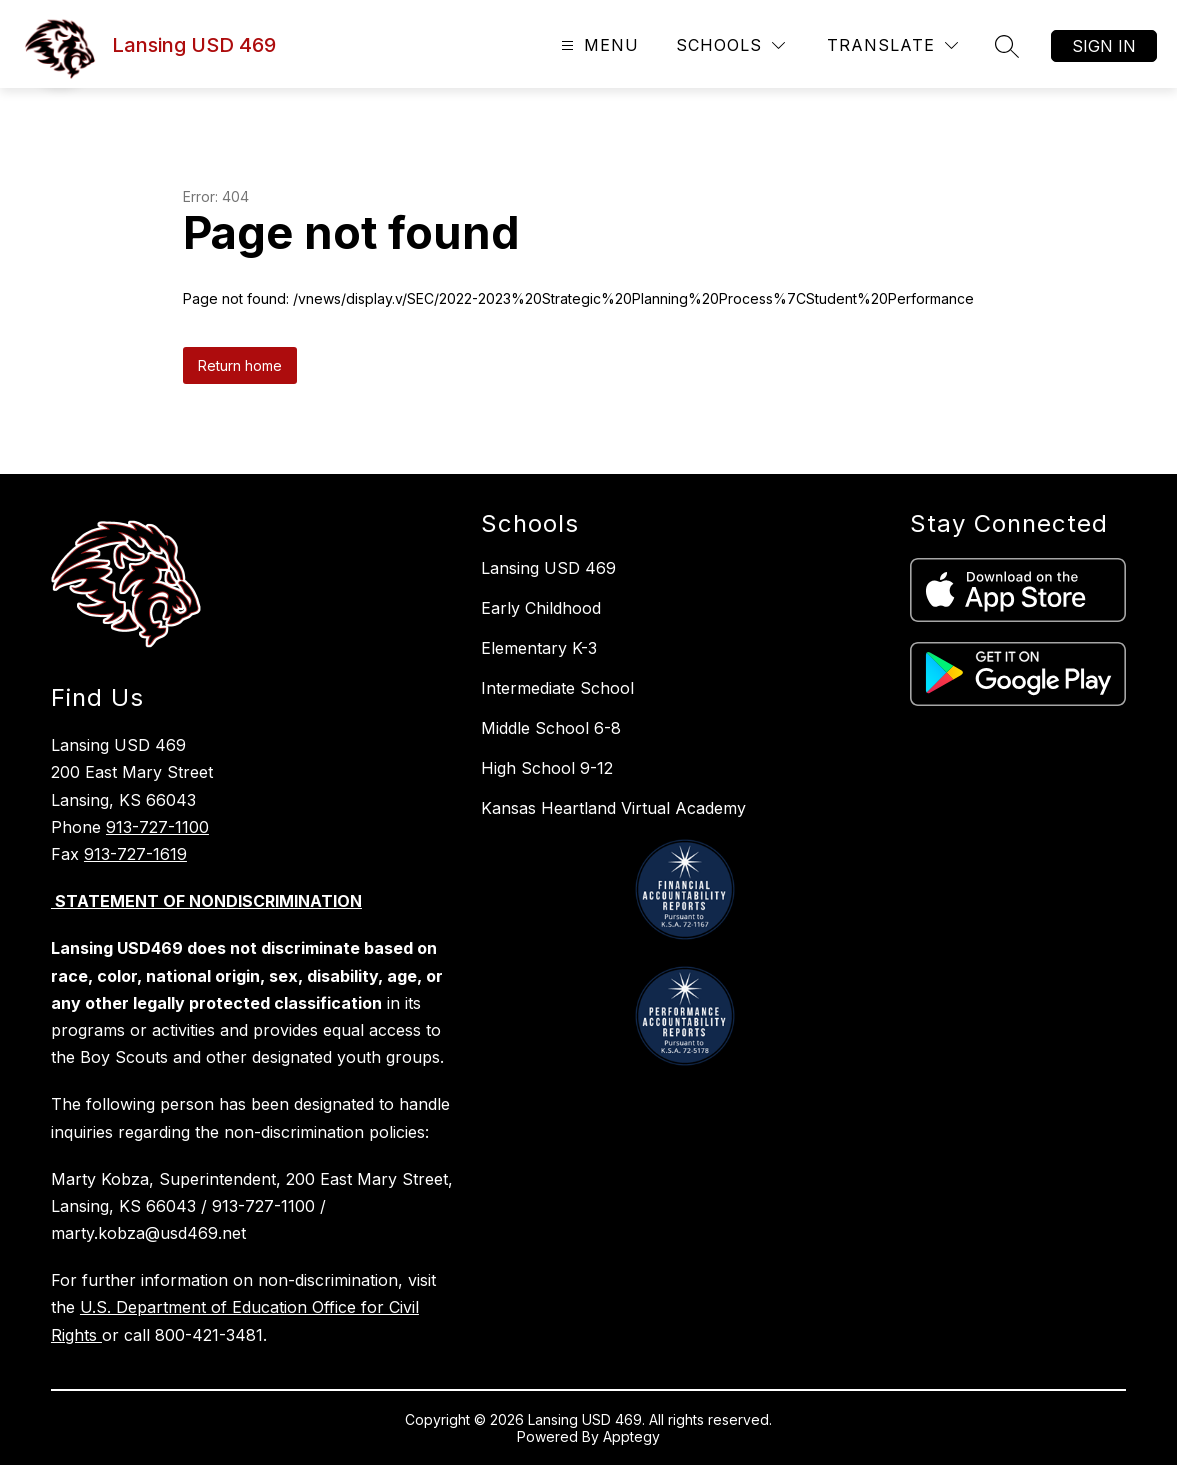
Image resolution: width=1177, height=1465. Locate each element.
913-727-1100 (157, 827)
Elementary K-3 (539, 648)
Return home (240, 365)
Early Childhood (541, 608)
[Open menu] (597, 45)
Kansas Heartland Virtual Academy (613, 808)
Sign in (1104, 46)
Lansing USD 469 (548, 568)
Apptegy (631, 1436)
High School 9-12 (547, 768)
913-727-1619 (135, 854)
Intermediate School (557, 688)
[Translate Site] (892, 45)
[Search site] (1007, 46)
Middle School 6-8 (551, 728)
